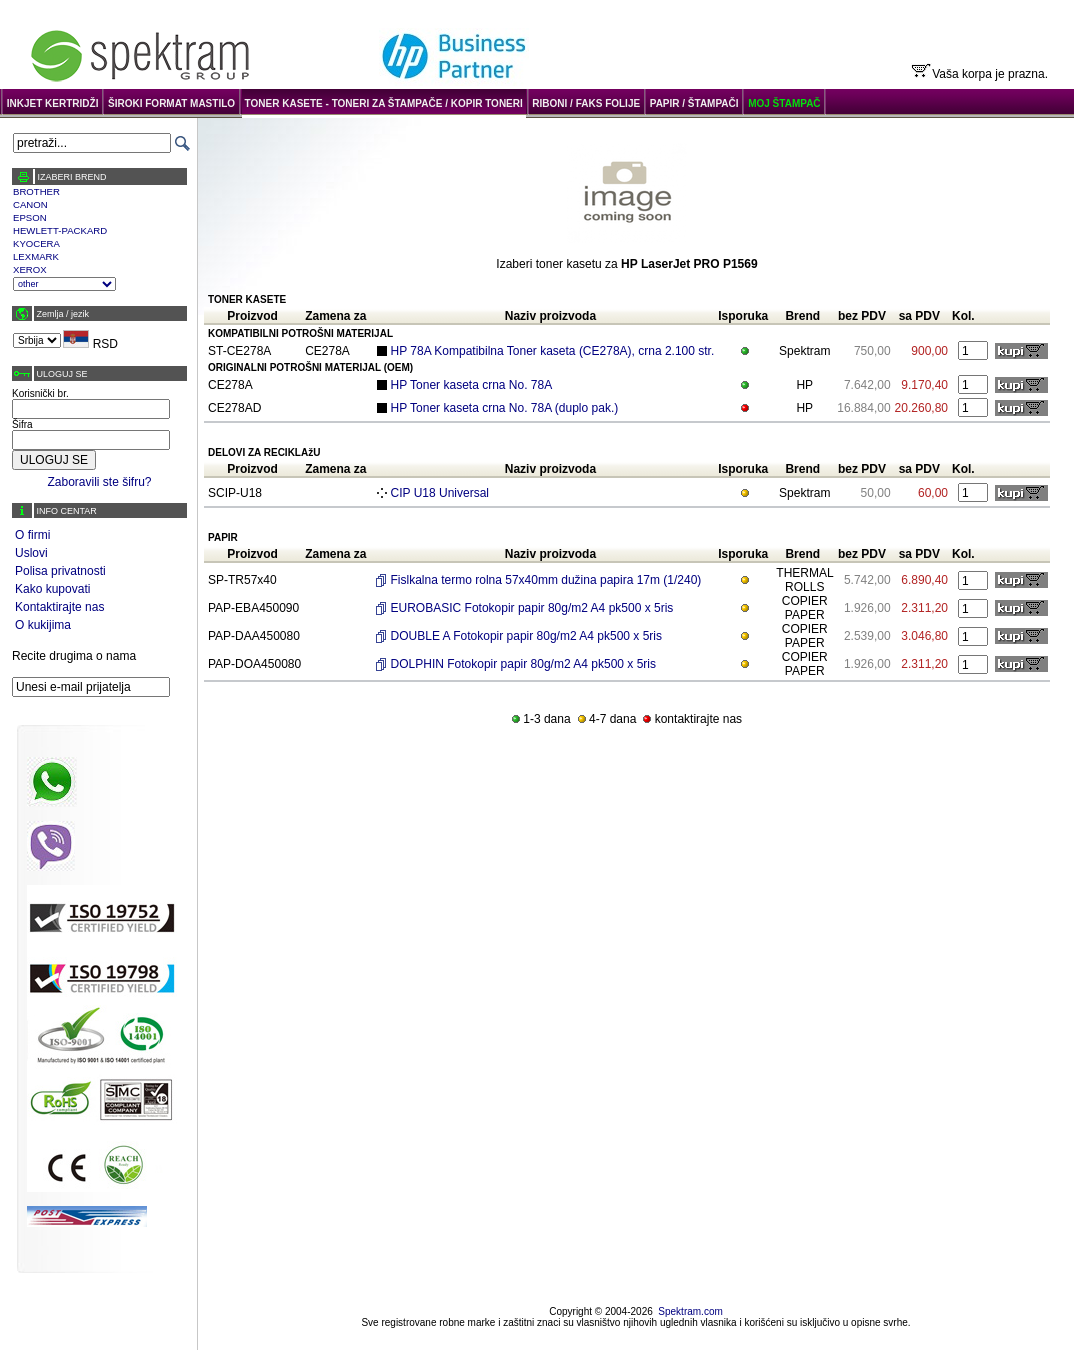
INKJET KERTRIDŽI (53, 103)
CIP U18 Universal (440, 493)
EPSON (30, 217)
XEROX (30, 269)
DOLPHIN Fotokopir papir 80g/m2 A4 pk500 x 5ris (523, 664)
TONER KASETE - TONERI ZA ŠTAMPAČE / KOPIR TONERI (384, 103)
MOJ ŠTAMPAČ (784, 103)
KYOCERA (36, 243)
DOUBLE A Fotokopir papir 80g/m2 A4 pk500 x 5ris (526, 636)
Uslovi (31, 553)
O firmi (32, 535)
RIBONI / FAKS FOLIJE (586, 103)
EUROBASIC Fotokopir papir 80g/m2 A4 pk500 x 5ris (532, 608)
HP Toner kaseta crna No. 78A (472, 385)
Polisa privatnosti (60, 571)
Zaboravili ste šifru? (99, 482)
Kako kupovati (52, 589)
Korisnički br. (40, 393)
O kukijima (43, 625)
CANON (30, 204)
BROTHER (36, 191)
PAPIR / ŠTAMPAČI (694, 103)
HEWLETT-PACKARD (60, 230)
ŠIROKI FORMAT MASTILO (171, 103)
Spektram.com (690, 1311)
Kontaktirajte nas (59, 607)
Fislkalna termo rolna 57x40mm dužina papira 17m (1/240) (546, 580)
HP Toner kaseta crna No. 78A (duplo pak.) (505, 408)
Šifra (22, 424)
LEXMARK (36, 256)
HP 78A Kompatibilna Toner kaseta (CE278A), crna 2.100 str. (553, 351)
